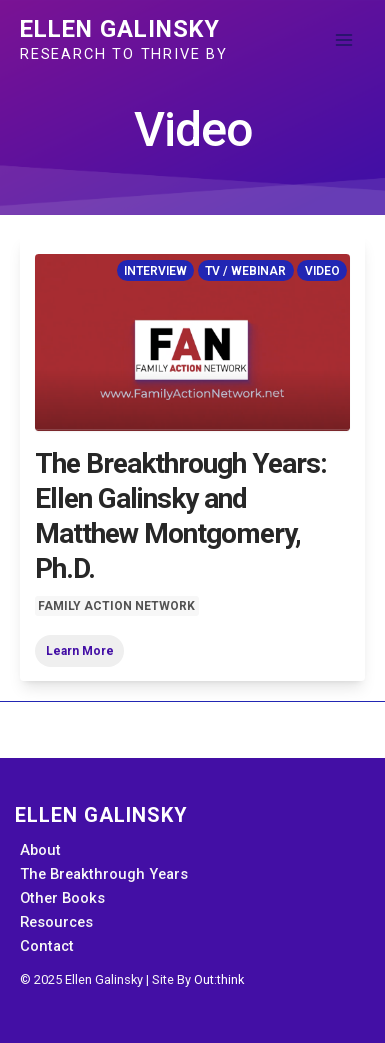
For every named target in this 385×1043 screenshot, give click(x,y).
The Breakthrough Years (104, 874)
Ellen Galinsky (120, 29)
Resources (56, 922)
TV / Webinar (245, 270)
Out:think (219, 979)
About (40, 850)
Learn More (80, 651)
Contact (47, 946)
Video (322, 270)
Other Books (62, 898)
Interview (155, 270)
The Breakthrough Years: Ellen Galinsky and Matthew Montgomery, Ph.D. (181, 516)
